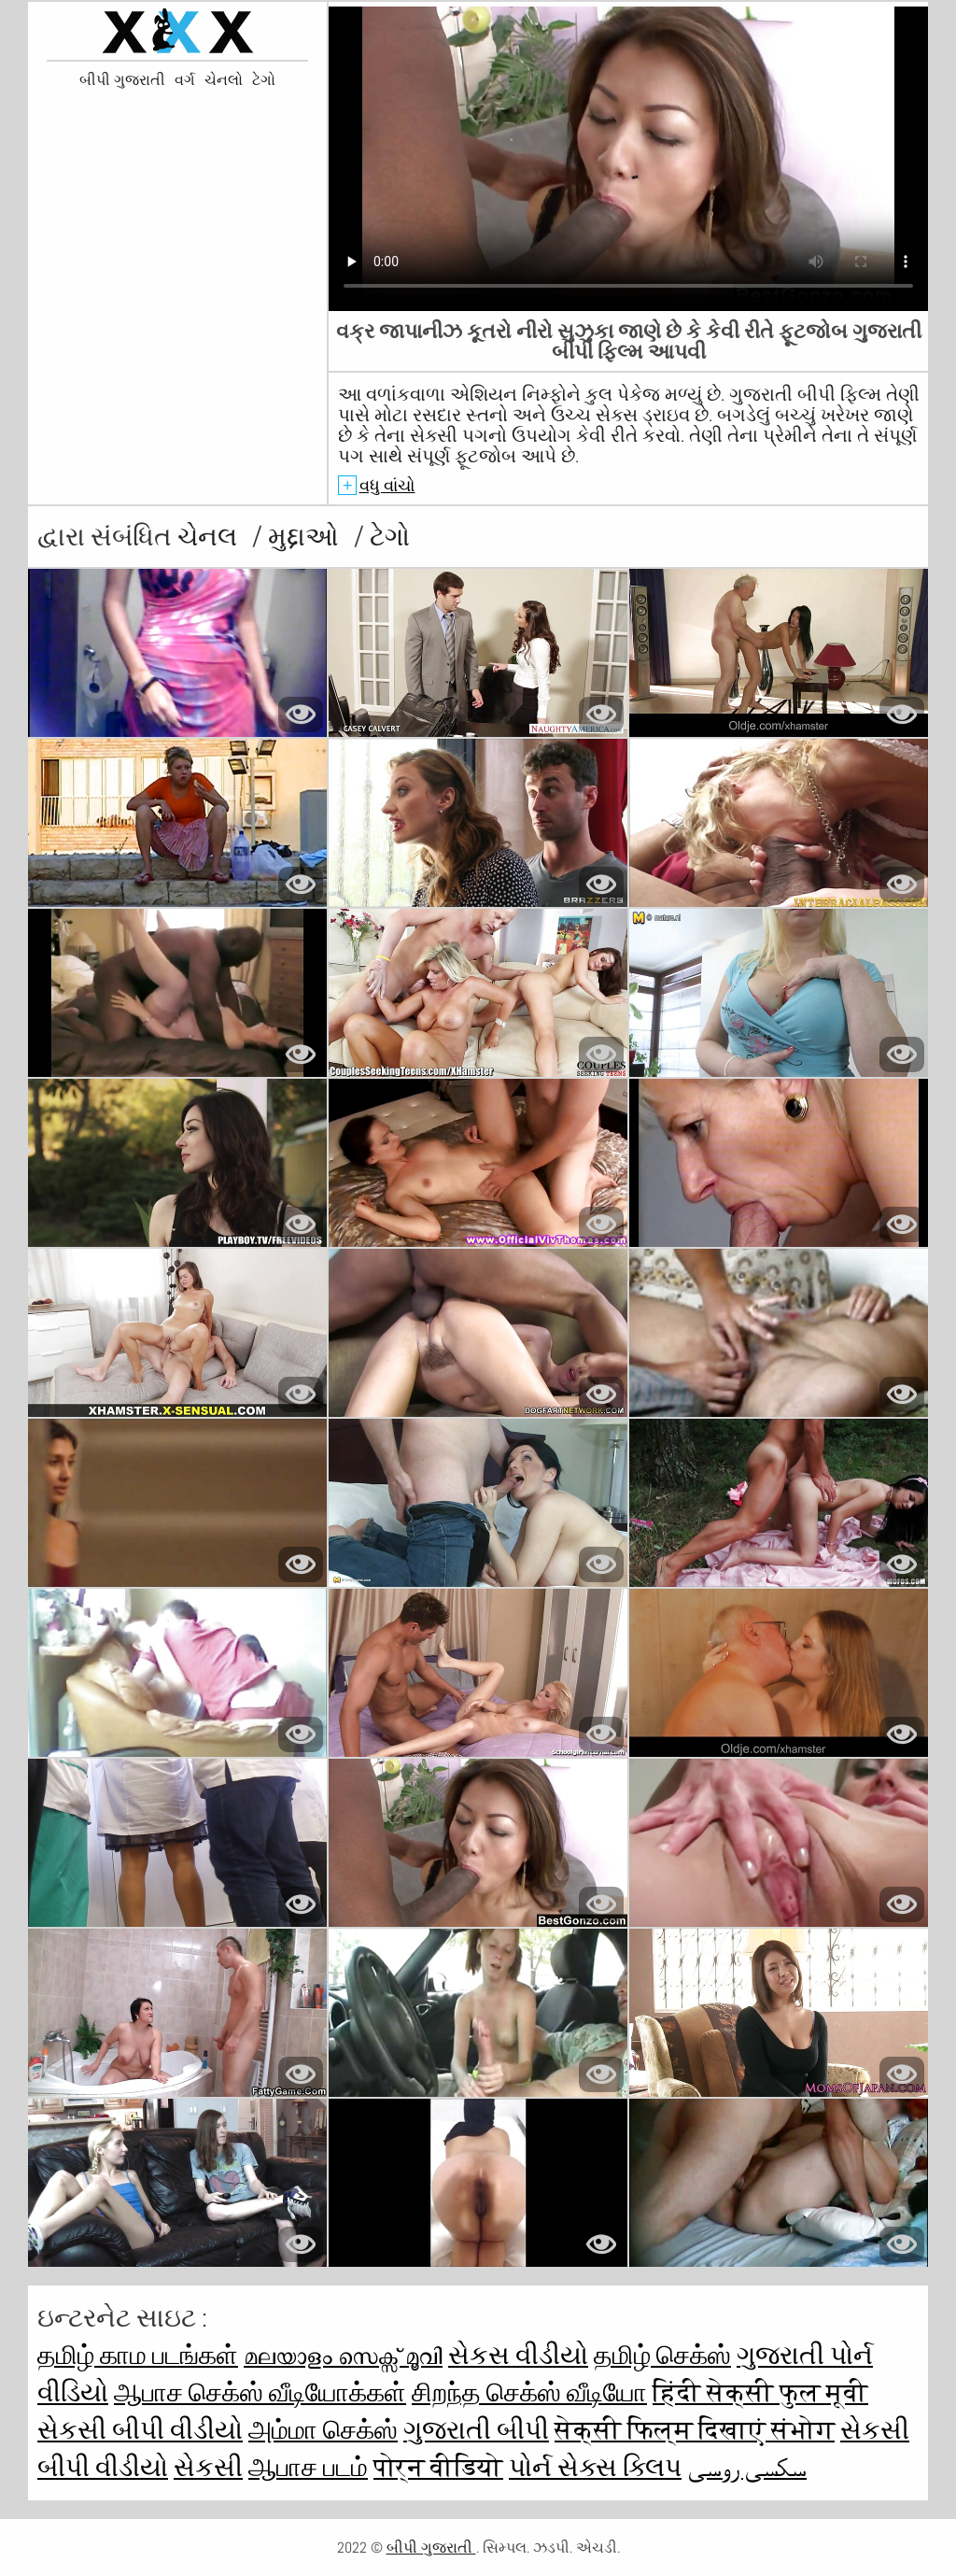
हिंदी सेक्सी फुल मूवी (760, 2392)
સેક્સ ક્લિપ (619, 2467)
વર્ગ (185, 80)
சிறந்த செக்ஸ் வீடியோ (529, 2392)
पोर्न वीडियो (438, 2467)
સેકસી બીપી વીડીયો (140, 2429)
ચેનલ (210, 536)
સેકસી (208, 2467)
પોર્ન (533, 2467)
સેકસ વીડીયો (518, 2355)
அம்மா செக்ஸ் (323, 2429)
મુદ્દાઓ (306, 536)
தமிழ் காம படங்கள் (137, 2355)
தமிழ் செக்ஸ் (662, 2355)
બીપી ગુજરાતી (122, 80)
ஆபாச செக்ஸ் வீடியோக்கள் (260, 2392)
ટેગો (263, 80)
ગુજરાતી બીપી (476, 2429)
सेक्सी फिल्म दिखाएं (663, 2429)
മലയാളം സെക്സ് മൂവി (343, 2355)
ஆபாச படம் (308, 2467)
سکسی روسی (747, 2467)
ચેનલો (223, 80)
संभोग (803, 2429)
